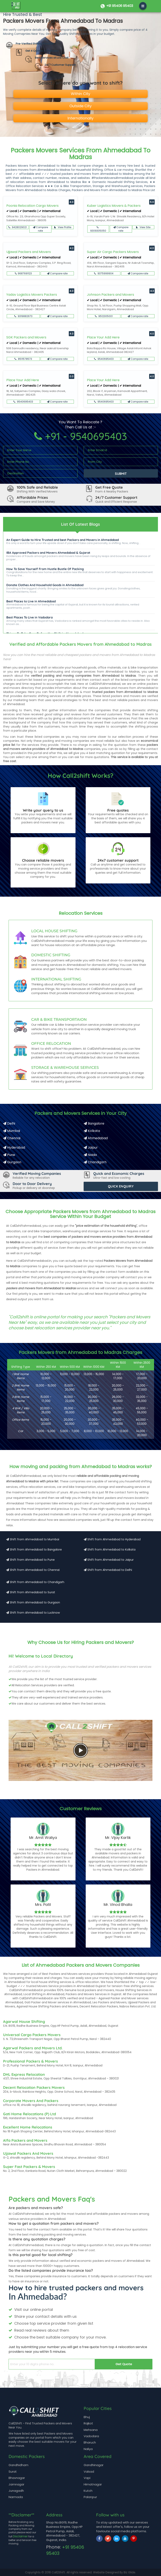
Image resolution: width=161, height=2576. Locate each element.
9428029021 (17, 227)
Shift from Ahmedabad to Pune (30, 1560)
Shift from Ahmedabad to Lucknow (33, 1613)
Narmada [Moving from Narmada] (16, 2497)
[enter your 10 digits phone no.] (52, 2364)
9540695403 (104, 359)
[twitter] (108, 2538)
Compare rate (40, 228)
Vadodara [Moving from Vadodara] (91, 2436)
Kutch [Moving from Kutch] (88, 2490)
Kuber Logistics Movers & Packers (114, 205)
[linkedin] (116, 2538)
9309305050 (98, 229)
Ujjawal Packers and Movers (28, 252)
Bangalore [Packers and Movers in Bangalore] (94, 1123)
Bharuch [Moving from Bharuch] (90, 2442)
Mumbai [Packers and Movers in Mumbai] (11, 1130)
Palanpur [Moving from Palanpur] (90, 2497)
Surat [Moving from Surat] (13, 2471)
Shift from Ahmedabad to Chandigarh (35, 1582)
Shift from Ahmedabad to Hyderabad (112, 1539)
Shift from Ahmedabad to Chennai (33, 1570)
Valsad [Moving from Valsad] (89, 2471)
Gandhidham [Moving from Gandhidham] (18, 2465)
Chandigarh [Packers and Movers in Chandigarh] (95, 1162)
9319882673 (23, 316)
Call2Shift (58, 2572)
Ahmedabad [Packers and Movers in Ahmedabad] (96, 1138)
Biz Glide (129, 2572)
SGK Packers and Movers (26, 337)
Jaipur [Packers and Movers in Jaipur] (91, 1147)
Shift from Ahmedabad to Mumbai (32, 1539)
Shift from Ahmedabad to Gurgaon (33, 1602)
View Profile (62, 227)
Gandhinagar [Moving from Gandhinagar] (93, 2465)
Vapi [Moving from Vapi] (87, 2478)
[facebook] (99, 2538)
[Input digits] (40, 461)
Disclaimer (20, 2536)
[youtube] (125, 2538)
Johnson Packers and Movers (110, 294)
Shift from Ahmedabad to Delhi (108, 1570)
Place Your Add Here (103, 337)
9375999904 (103, 273)
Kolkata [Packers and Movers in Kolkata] (92, 1130)
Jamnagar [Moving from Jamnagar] (16, 2484)
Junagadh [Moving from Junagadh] (16, 2490)
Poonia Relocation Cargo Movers (32, 205)
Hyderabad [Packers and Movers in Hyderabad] (14, 1147)
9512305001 (104, 316)
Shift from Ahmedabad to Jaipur (109, 1560)
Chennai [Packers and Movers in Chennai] (11, 1138)
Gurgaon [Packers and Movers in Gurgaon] (12, 1162)
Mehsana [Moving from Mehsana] (91, 2430)
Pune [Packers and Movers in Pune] (9, 1154)
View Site (143, 227)
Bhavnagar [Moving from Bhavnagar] (17, 2478)
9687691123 (23, 273)
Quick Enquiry (121, 1186)
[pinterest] (133, 2538)
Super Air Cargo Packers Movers (113, 252)
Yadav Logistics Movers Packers (31, 294)
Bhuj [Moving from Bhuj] (87, 2417)
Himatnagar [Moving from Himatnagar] (93, 2484)
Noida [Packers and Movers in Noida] (90, 1154)
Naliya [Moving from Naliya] (88, 2449)
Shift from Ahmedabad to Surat (30, 1592)
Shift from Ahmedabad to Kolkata (109, 1549)
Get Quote (123, 2364)
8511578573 (23, 359)
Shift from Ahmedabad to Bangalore (34, 1549)
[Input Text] (40, 450)
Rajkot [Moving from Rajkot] (88, 2423)
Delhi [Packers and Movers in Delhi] (9, 1123)
